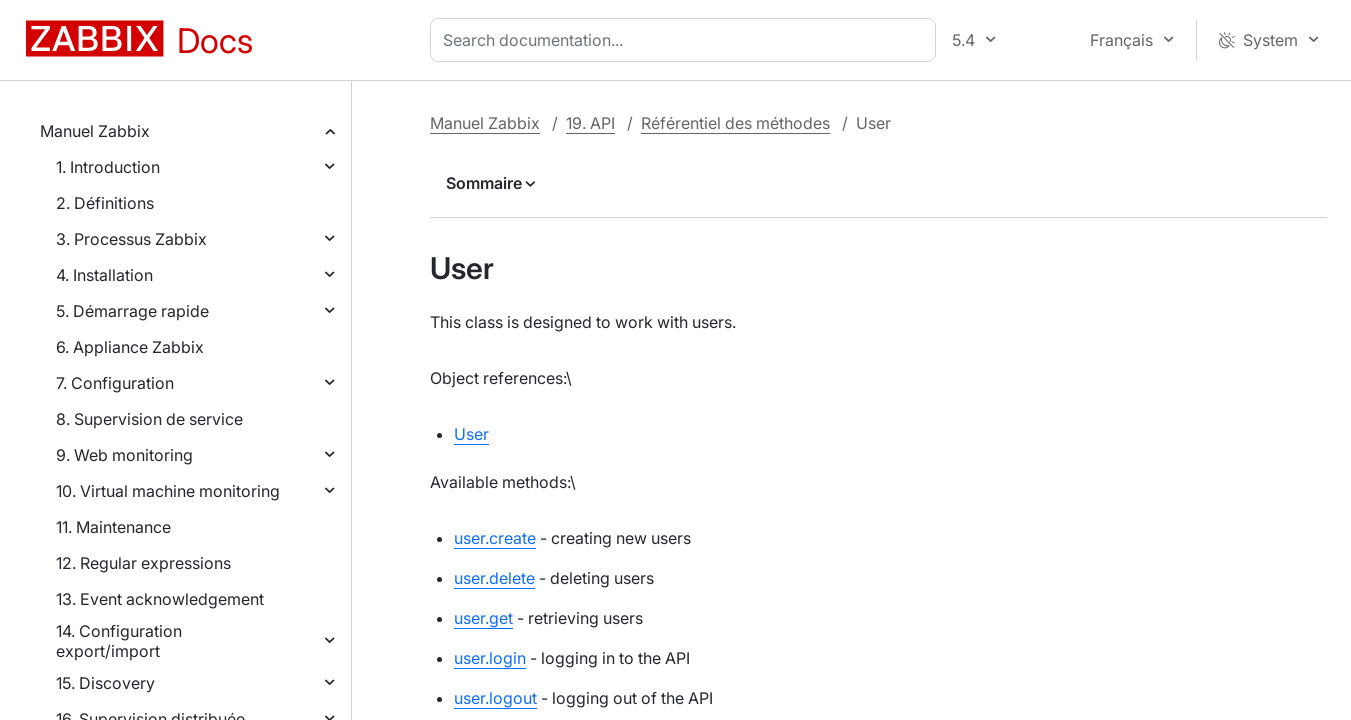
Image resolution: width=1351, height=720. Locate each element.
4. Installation (104, 275)
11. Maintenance (113, 527)
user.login (490, 658)
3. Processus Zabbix (131, 239)
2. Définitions (105, 203)
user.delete (494, 578)
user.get (483, 618)
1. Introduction (108, 167)
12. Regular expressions (143, 563)
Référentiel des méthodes (735, 123)
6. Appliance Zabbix (130, 347)
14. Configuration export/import (119, 641)
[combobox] (687, 40)
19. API (590, 123)
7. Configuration (115, 383)
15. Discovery (105, 683)
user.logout (495, 698)
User (471, 434)
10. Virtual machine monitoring (168, 491)
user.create (495, 538)
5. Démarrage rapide (132, 311)
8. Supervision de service (149, 419)
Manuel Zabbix (95, 131)
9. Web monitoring (124, 455)
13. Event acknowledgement (160, 599)
